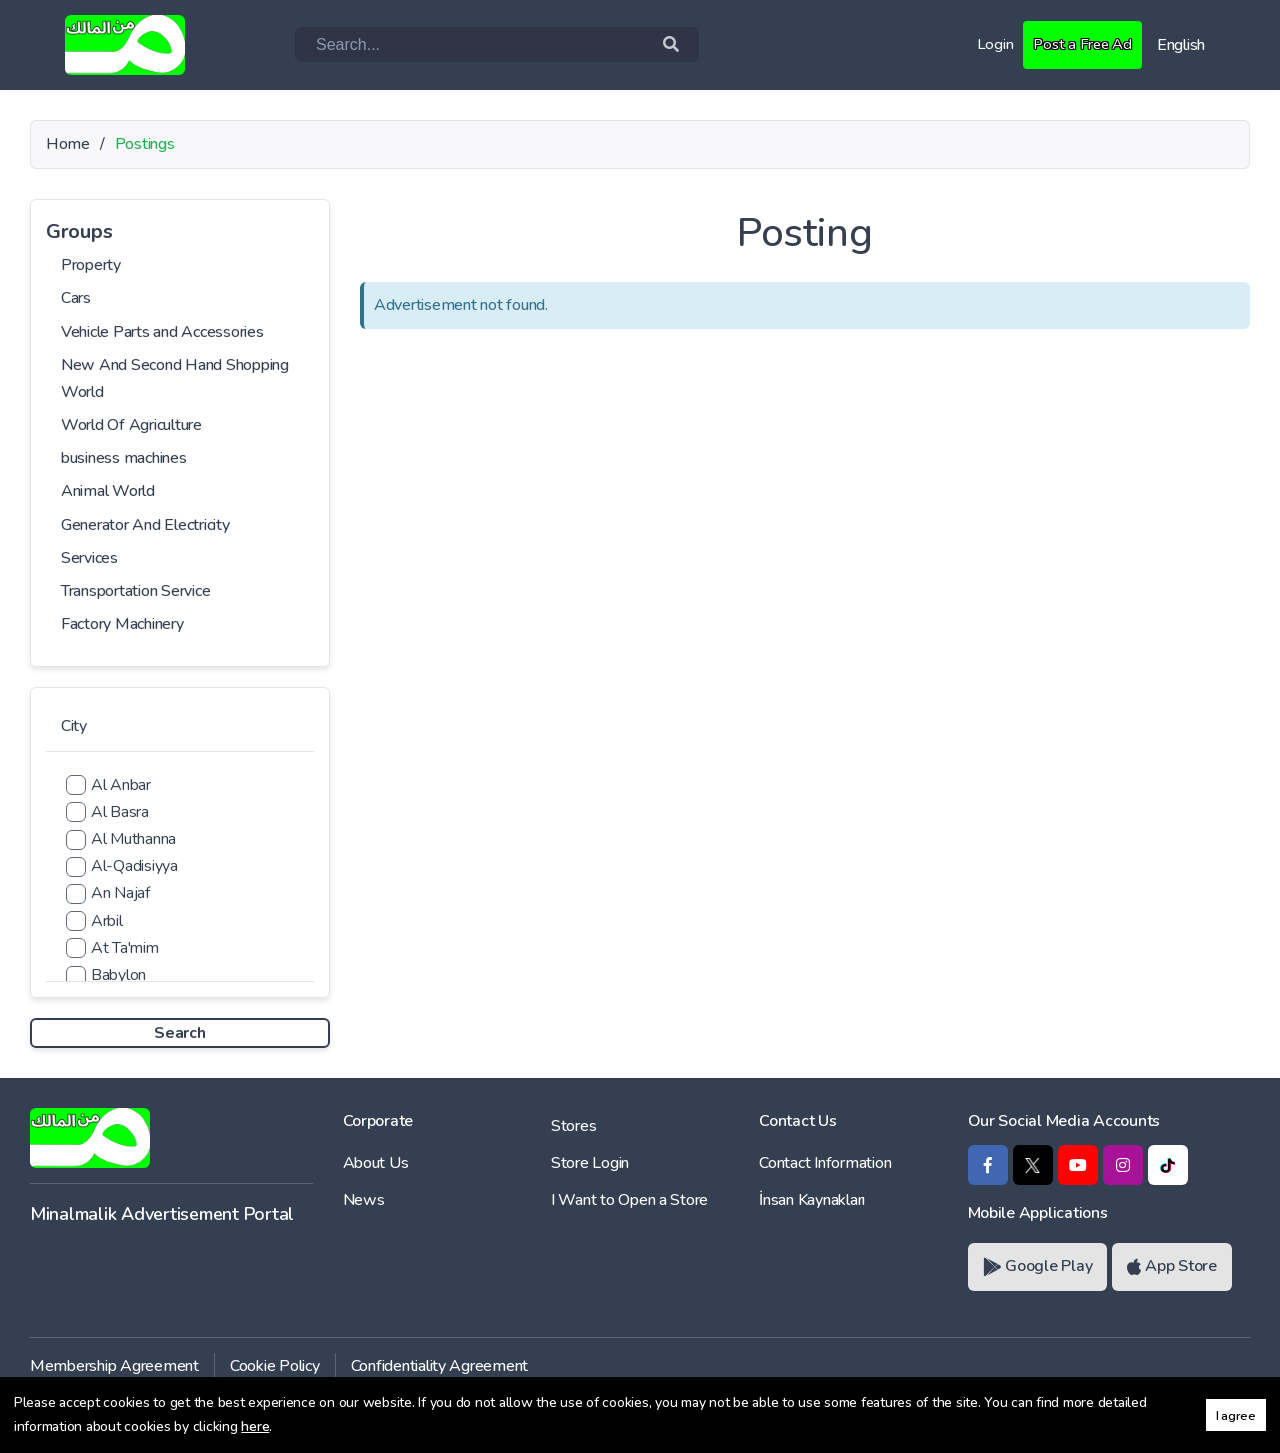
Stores (573, 1126)
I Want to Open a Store (629, 1200)
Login (990, 44)
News (364, 1200)
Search (179, 1033)
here (255, 1426)
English (1181, 45)
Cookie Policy (275, 1366)
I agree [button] (1236, 1415)
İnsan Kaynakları (812, 1200)
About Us (376, 1163)
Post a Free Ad (1079, 44)
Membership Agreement (114, 1366)
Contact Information (825, 1163)
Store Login (590, 1163)
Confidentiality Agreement (440, 1366)
